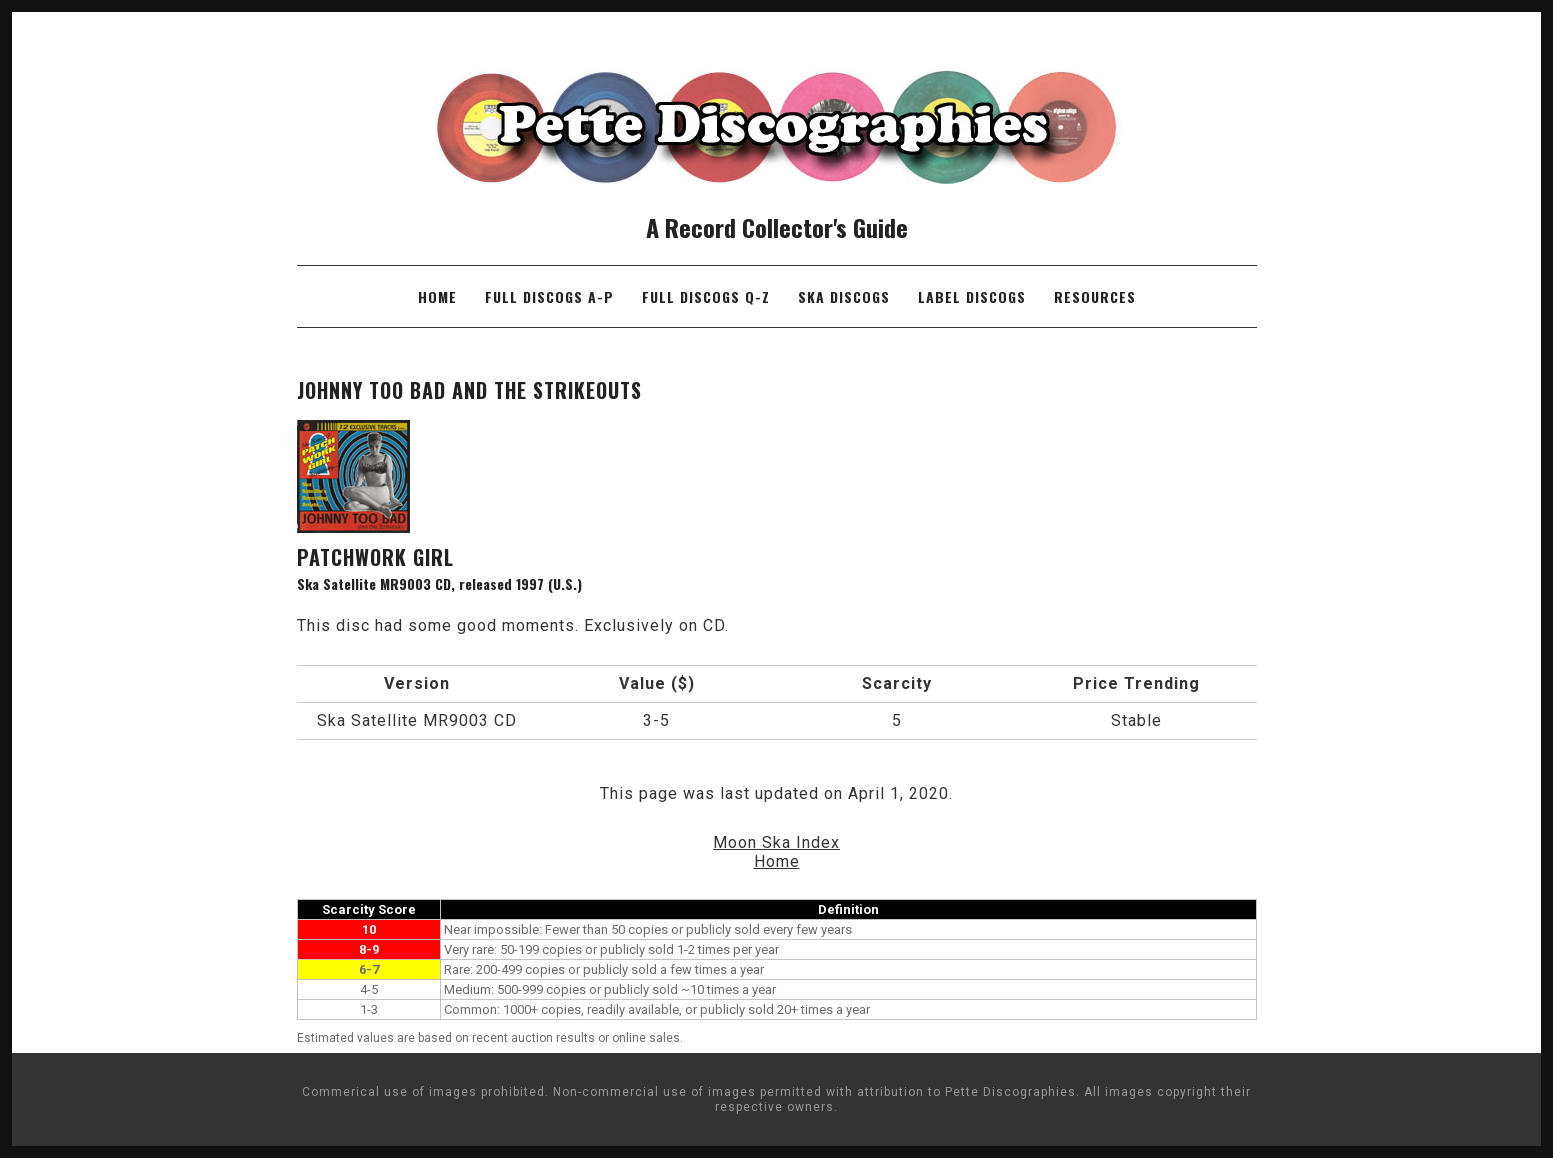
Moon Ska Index (776, 842)
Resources (1095, 296)
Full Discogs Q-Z (706, 296)
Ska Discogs (844, 296)
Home (437, 296)
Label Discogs (972, 296)
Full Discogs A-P (549, 296)
